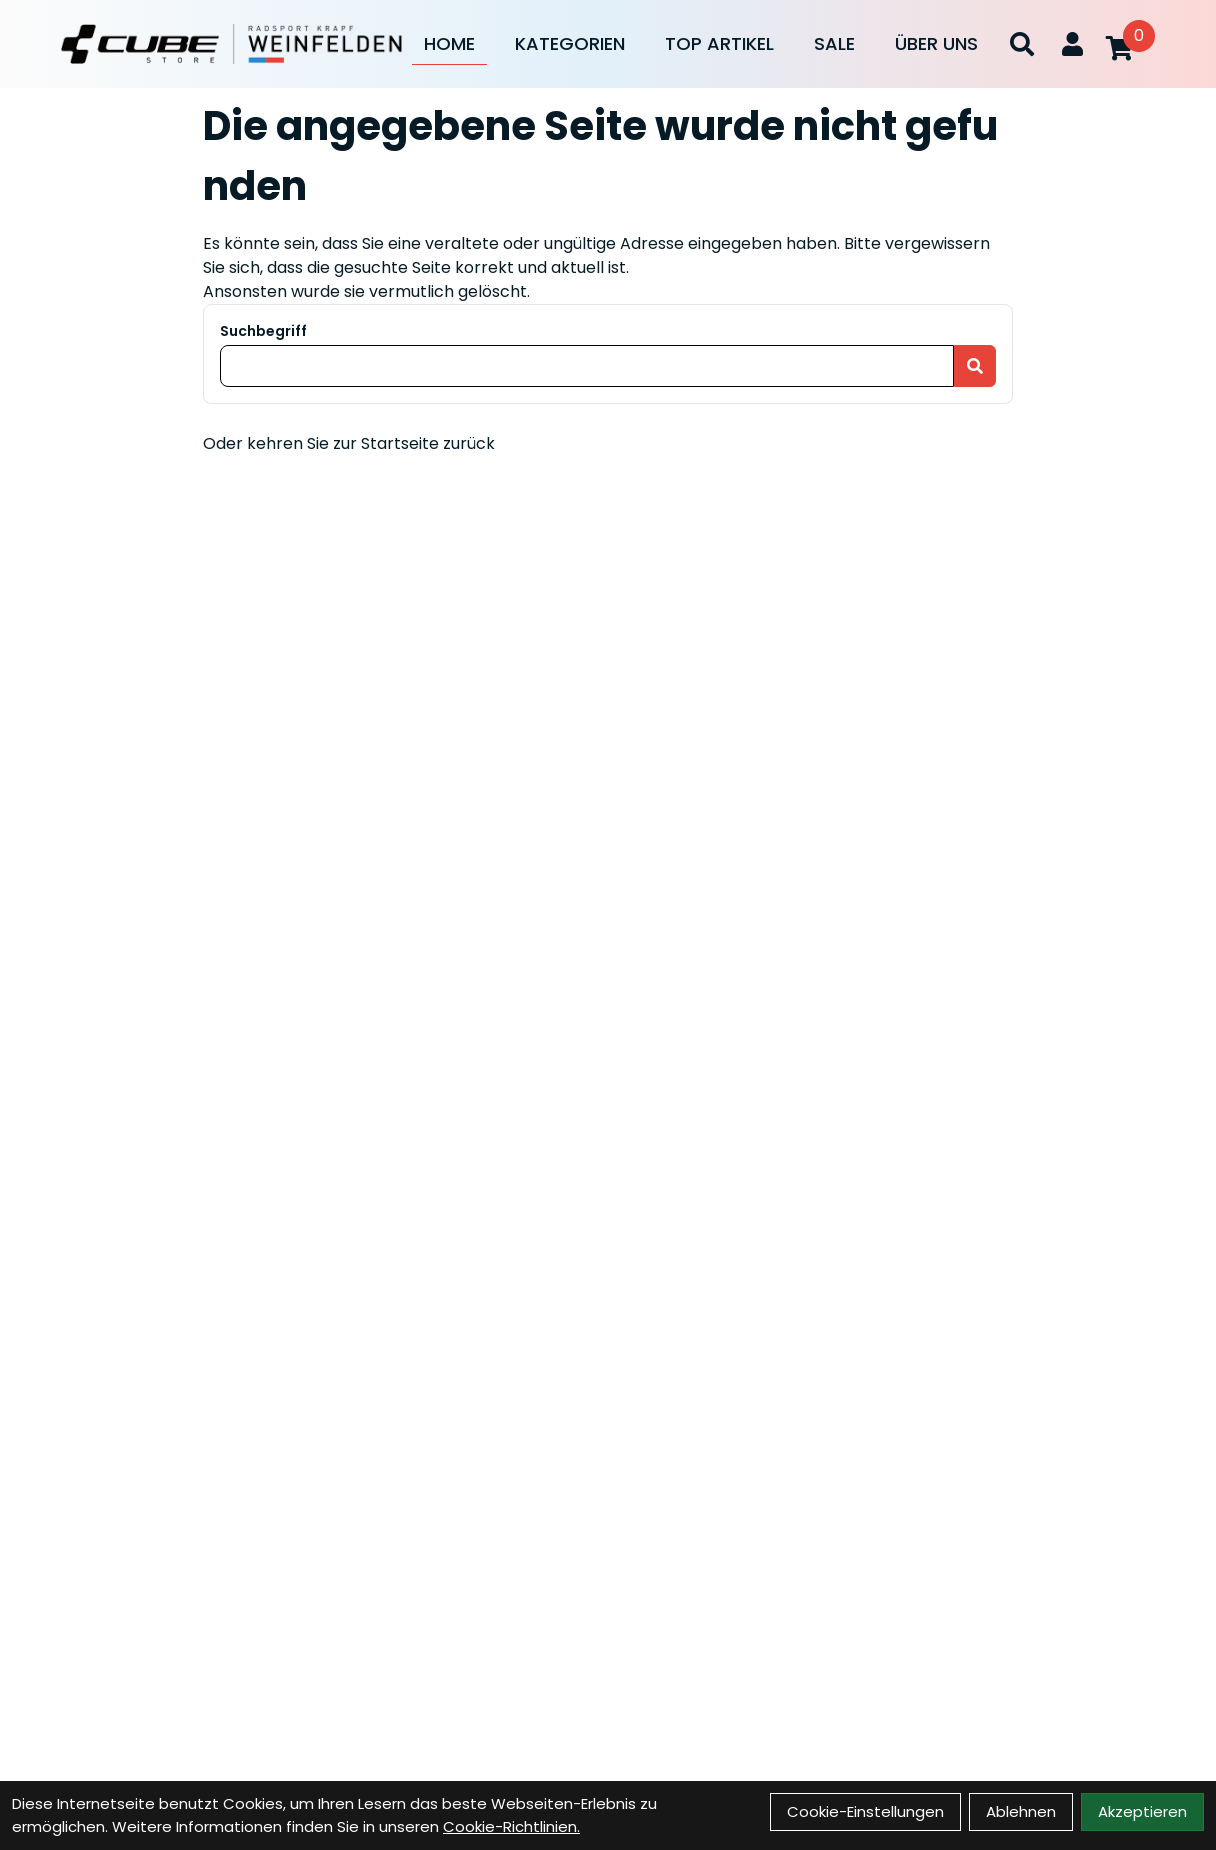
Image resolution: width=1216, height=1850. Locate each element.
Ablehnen (1021, 1811)
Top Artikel (719, 43)
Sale (834, 43)
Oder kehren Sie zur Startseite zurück (349, 443)
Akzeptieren (1142, 1811)
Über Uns (936, 43)
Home (449, 43)
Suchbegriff (263, 331)
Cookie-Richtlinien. (511, 1826)
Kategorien (570, 43)
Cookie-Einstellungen (865, 1811)
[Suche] (1022, 44)
